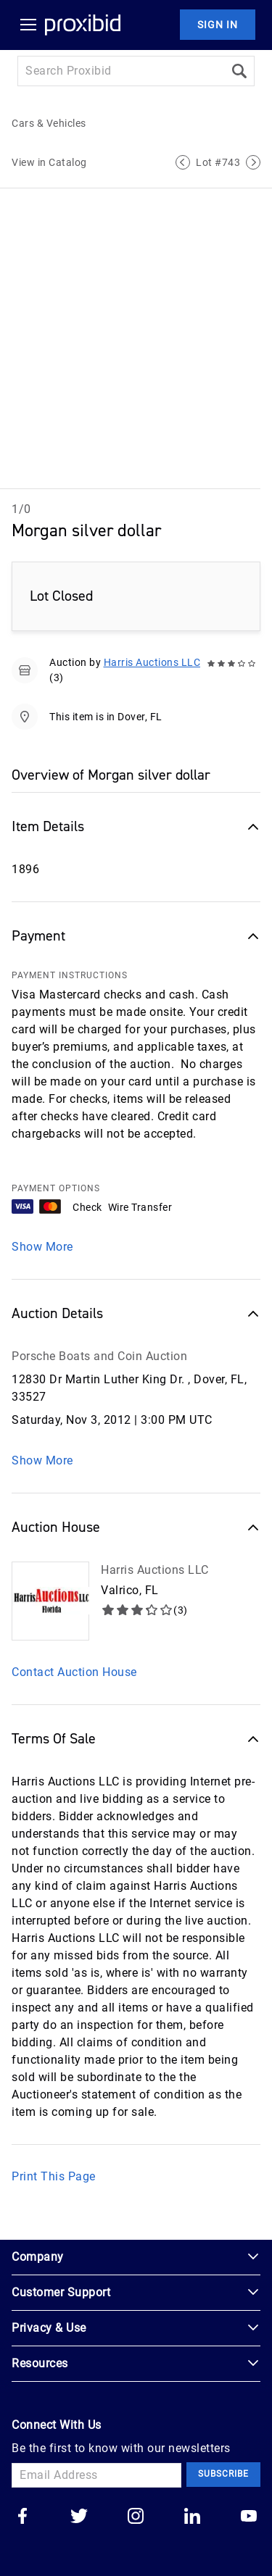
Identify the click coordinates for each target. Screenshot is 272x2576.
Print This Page (54, 2176)
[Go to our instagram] (136, 2517)
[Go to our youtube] (249, 2517)
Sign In (217, 24)
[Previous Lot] (183, 162)
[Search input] (121, 71)
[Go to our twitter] (79, 2517)
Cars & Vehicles (49, 123)
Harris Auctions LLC (152, 662)
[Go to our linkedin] (192, 2517)
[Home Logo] (82, 25)
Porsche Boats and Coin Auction (99, 1356)
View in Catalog (49, 162)
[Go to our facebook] (22, 2517)
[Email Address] (96, 2475)
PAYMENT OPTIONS (56, 1188)
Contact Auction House (74, 1672)
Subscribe (223, 2474)
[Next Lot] (253, 162)
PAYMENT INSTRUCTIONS (70, 975)
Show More (42, 1247)
